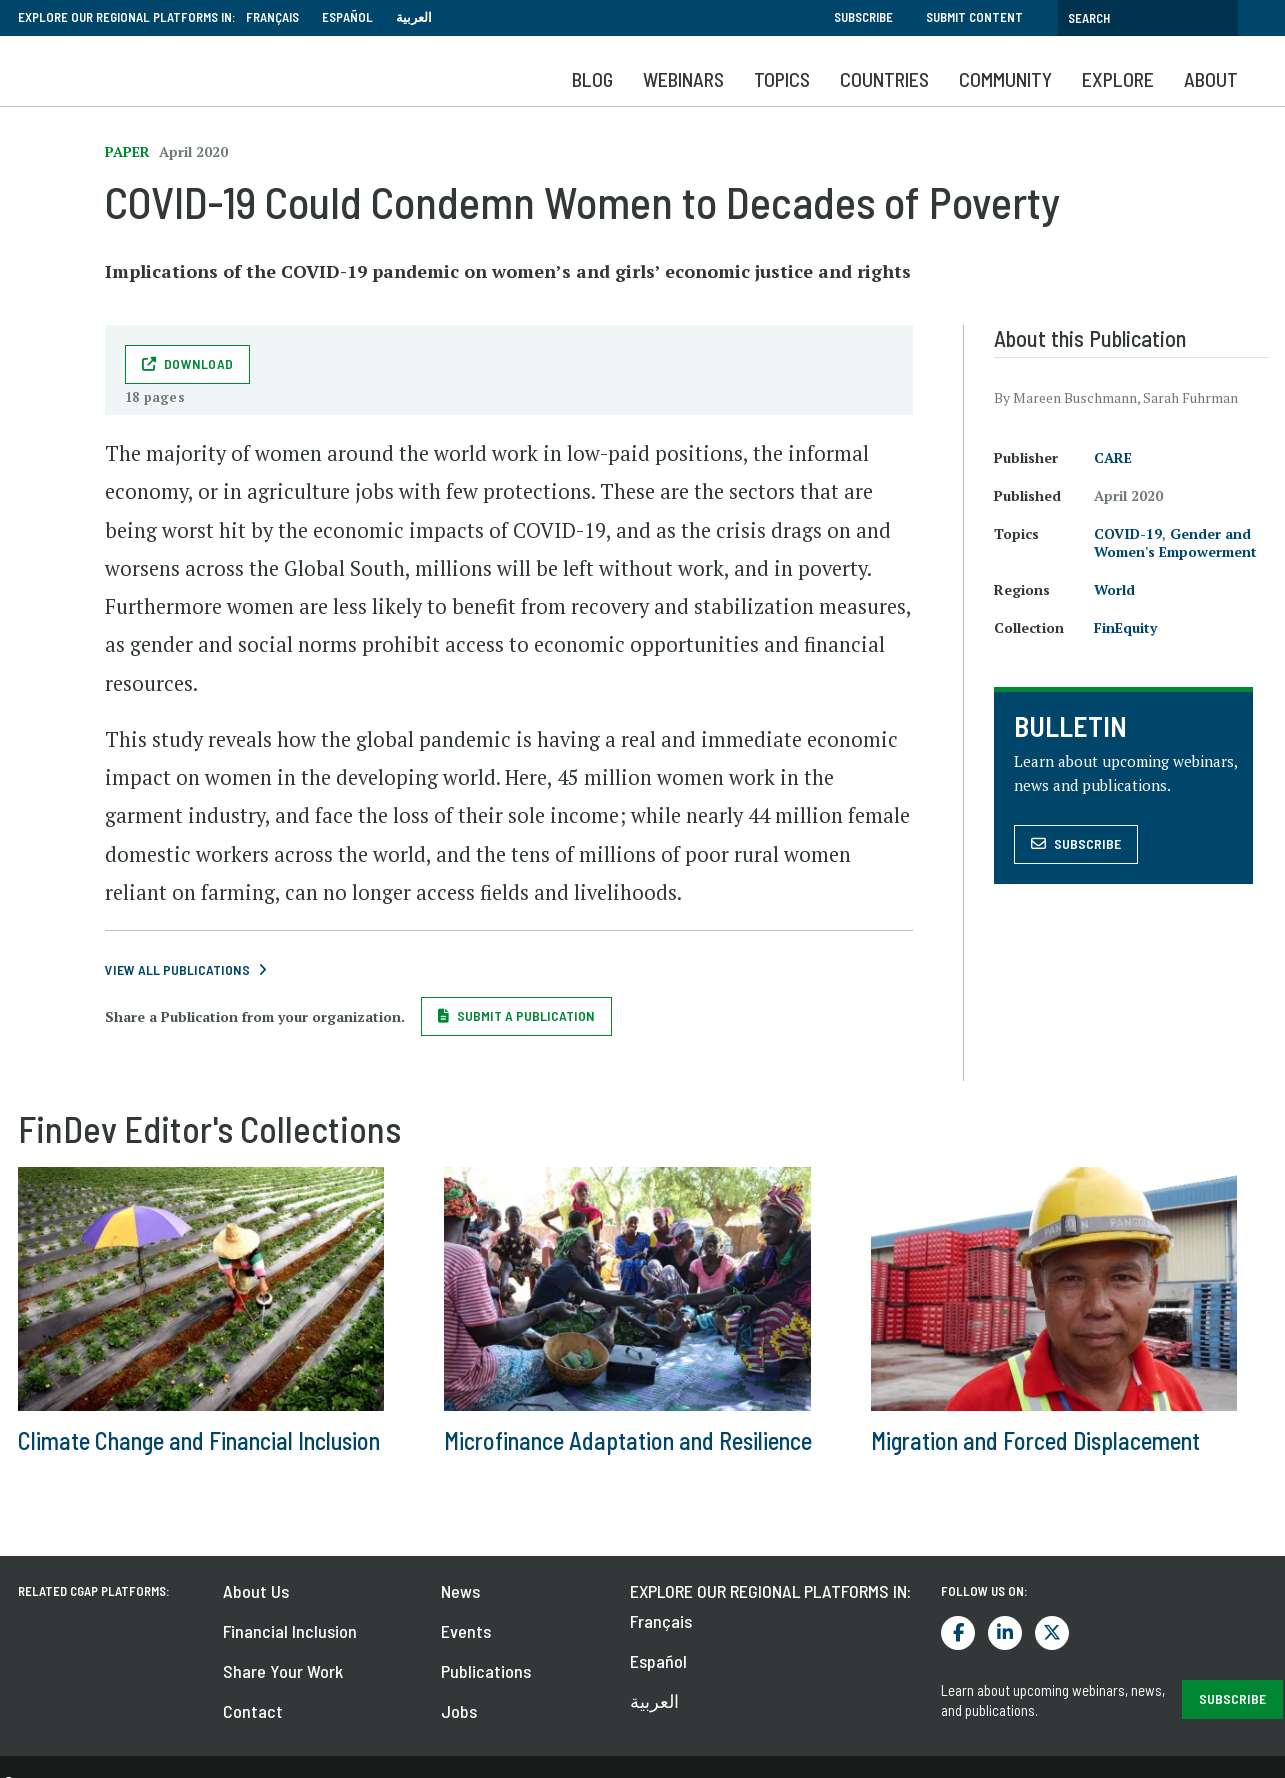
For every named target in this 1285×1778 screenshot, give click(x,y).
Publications (486, 1671)
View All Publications (177, 969)
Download (198, 363)
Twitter (1052, 1633)
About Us (256, 1591)
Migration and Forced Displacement (1035, 1440)
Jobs (459, 1711)
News (460, 1591)
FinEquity (1125, 627)
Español (347, 17)
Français (272, 17)
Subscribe (863, 17)
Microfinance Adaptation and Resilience (628, 1440)
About (1211, 79)
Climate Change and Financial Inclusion (199, 1440)
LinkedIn (1005, 1633)
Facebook (958, 1633)
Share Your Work (283, 1671)
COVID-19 (1128, 533)
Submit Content (974, 17)
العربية (414, 17)
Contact (253, 1711)
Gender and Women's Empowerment (1175, 542)
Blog (592, 79)
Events (466, 1631)
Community (1005, 79)
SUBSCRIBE (1232, 1698)
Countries (884, 79)
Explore (1118, 79)
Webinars (683, 79)
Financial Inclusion (290, 1631)
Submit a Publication (526, 1015)
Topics (782, 79)
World (1114, 589)
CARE (1113, 457)
